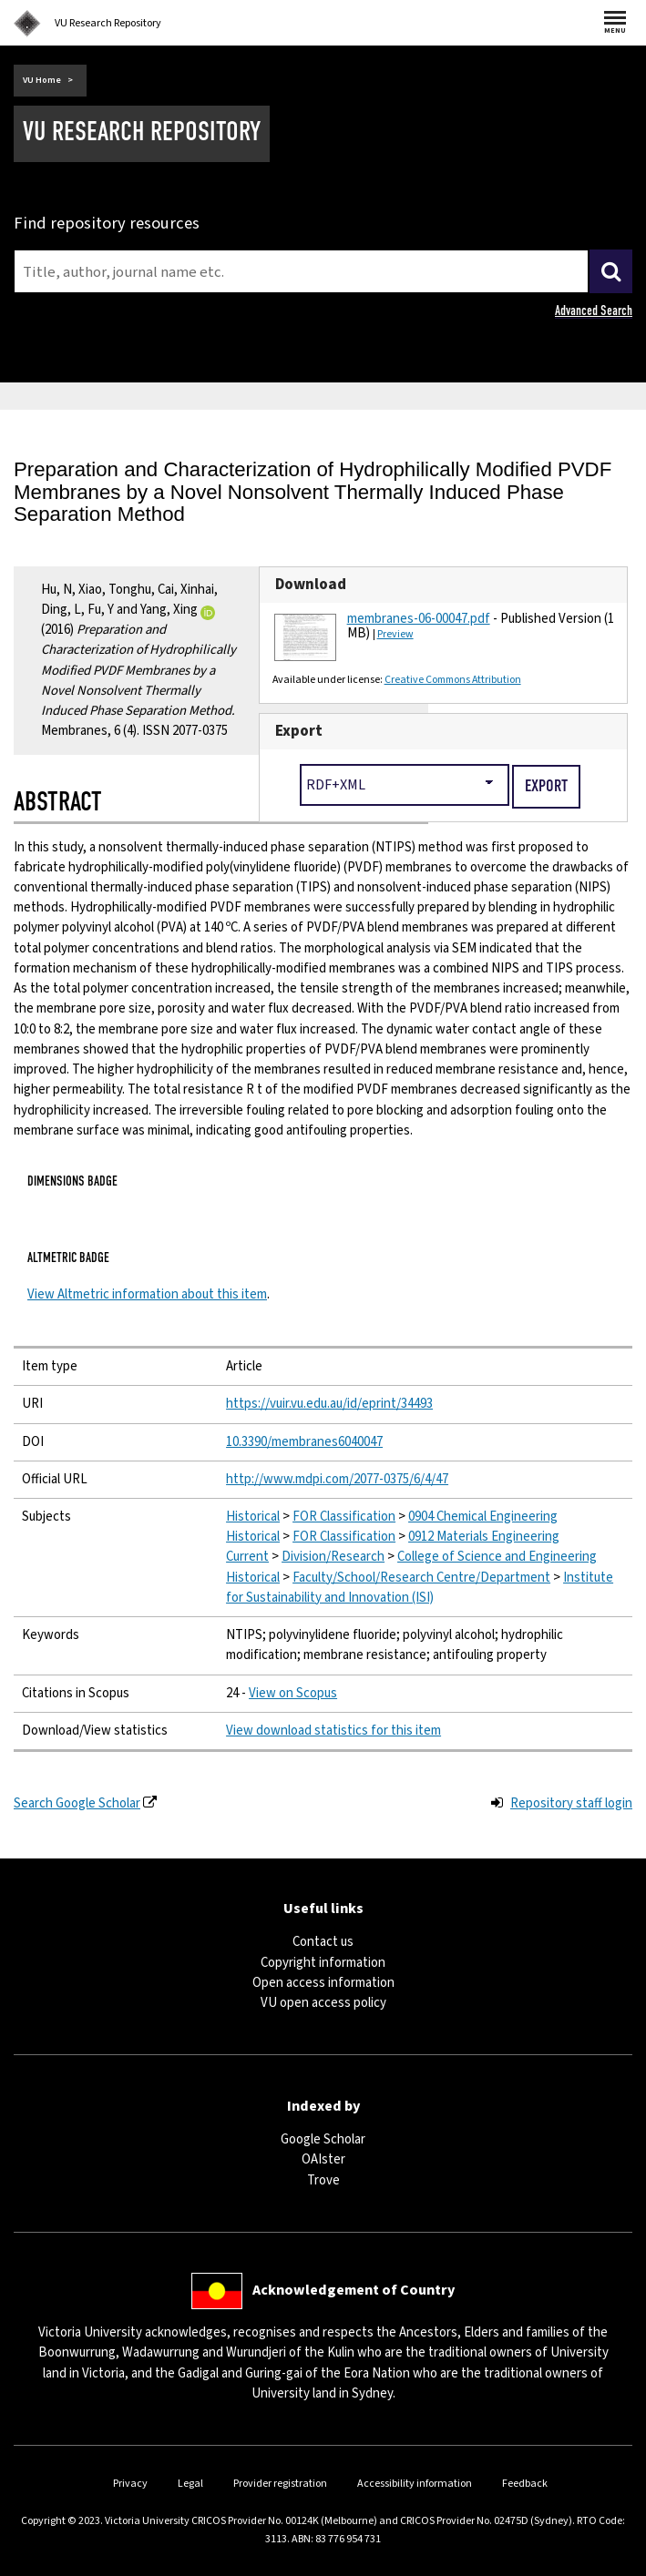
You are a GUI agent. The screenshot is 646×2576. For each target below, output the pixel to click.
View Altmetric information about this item (147, 1294)
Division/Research (333, 1556)
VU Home (42, 80)
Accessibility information (414, 2483)
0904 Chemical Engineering (483, 1516)
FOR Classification (343, 1516)
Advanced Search (593, 310)
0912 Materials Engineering (483, 1536)
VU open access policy (323, 2002)
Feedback (525, 2483)
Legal (190, 2483)
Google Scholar (323, 2139)
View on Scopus (293, 1693)
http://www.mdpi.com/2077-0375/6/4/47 (337, 1479)
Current (247, 1556)
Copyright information (323, 1962)
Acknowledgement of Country (353, 2290)
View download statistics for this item (333, 1730)
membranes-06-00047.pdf (418, 618)
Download (310, 585)
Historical (253, 1516)
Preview (395, 634)
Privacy (130, 2483)
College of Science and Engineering (497, 1556)
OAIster (323, 2159)
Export (299, 731)
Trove (323, 2180)
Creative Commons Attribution (453, 679)
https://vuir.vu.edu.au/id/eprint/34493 (329, 1403)
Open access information (323, 1982)
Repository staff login (571, 1803)
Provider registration (280, 2483)
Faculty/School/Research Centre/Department (421, 1577)
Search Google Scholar (77, 1803)
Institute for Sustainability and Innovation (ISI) (419, 1587)
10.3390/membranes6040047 (304, 1441)
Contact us (323, 1941)
